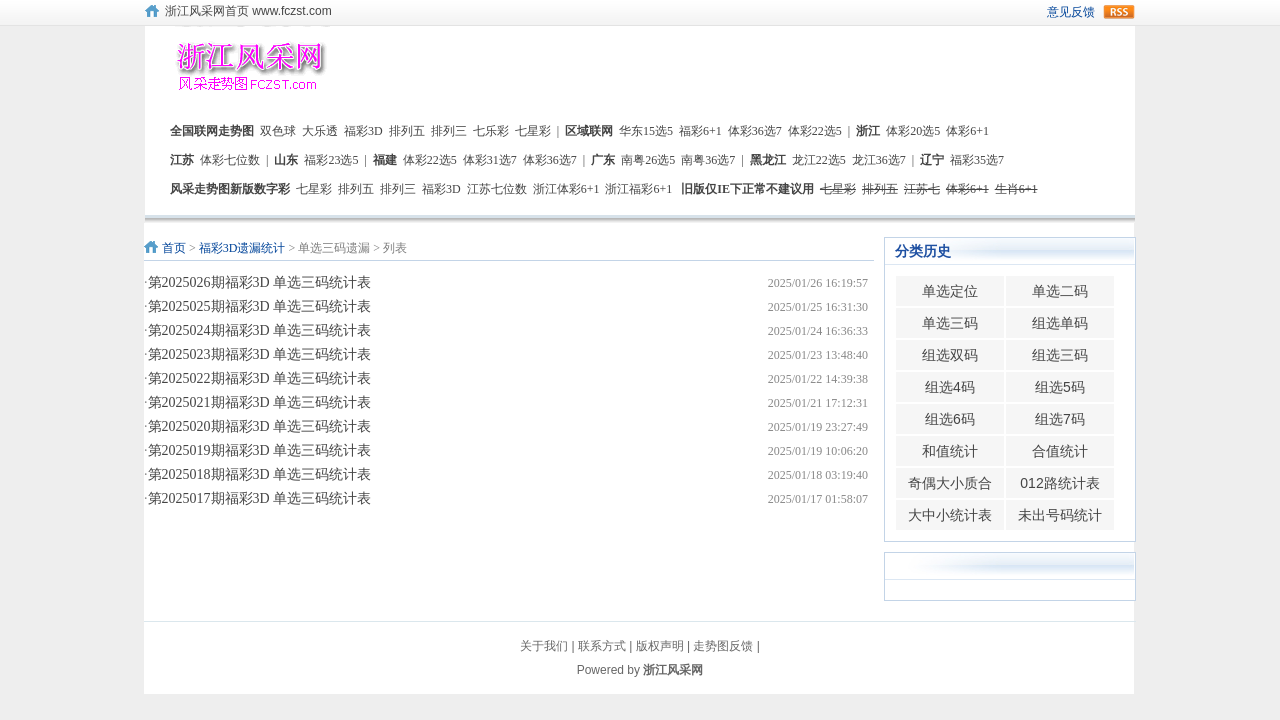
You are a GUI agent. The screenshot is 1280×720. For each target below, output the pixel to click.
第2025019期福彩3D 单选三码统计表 (260, 450)
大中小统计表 (950, 515)
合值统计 (1060, 451)
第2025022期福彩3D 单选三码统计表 (260, 378)
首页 (174, 248)
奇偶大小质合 (950, 483)
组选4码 (950, 387)
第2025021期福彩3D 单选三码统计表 (260, 402)
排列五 (407, 131)
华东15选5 (646, 131)
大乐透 (320, 131)
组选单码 (1060, 323)
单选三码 (950, 323)
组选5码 (1060, 387)
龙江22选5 (819, 160)
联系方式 (602, 646)
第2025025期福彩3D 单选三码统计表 (260, 306)
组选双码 (950, 355)
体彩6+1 (967, 131)
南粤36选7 (708, 160)
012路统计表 (1059, 483)
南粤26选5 (648, 160)
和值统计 (950, 451)
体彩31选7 (490, 160)
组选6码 (950, 419)
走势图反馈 (723, 646)
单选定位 (950, 291)
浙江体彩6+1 (566, 189)
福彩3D (363, 131)
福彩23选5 (331, 160)
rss (1119, 12)
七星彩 (533, 131)
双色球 (278, 131)
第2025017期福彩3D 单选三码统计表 (260, 498)
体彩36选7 (755, 131)
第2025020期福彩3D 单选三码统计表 (260, 426)
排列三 (449, 131)
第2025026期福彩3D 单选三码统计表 (260, 282)
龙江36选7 (879, 160)
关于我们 (544, 646)
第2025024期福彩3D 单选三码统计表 (260, 330)
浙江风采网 (673, 670)
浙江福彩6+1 (638, 189)
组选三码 (1060, 355)
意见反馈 (1071, 12)
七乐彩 (491, 131)
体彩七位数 (230, 160)
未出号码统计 (1060, 515)
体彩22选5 (815, 131)
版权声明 (660, 646)
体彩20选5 (913, 131)
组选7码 (1060, 419)
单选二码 (1060, 291)
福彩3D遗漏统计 (242, 248)
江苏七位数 (497, 189)
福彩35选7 (977, 160)
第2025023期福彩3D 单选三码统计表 (260, 354)
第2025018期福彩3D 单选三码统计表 (260, 474)
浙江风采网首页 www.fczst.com (248, 11)
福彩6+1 (700, 131)
